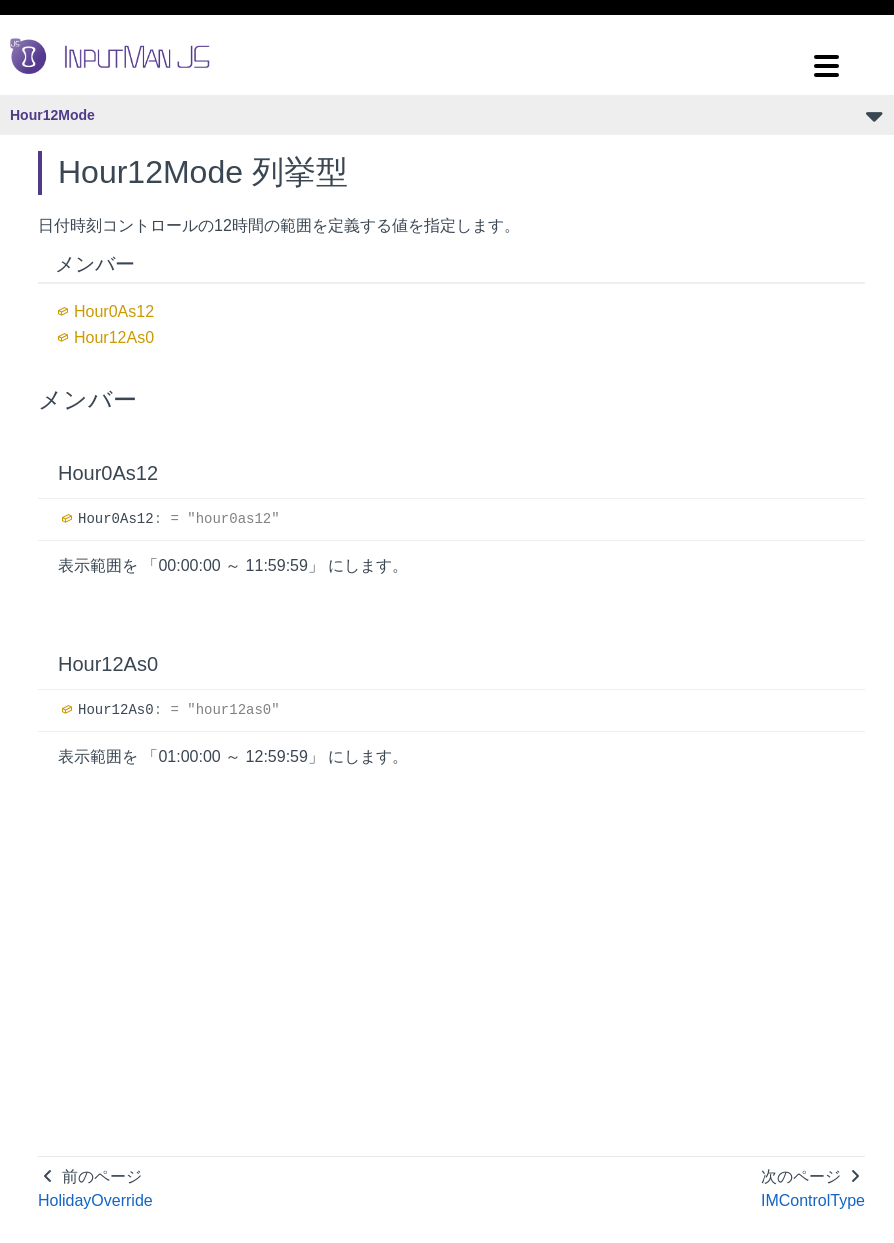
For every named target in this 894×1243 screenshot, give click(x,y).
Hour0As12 (114, 311)
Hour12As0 (114, 337)
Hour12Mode (52, 115)
